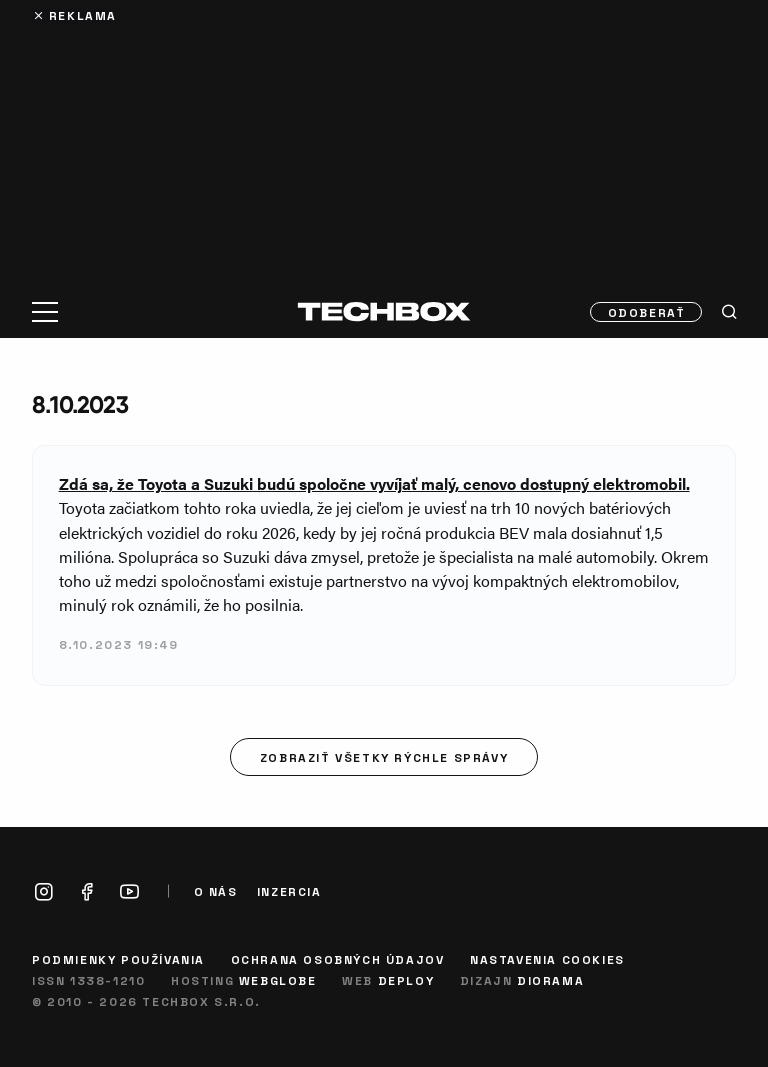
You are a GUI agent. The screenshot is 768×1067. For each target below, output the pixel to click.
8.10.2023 (80, 404)
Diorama (550, 980)
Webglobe (278, 980)
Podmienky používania (118, 959)
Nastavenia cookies (547, 959)
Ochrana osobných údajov (338, 959)
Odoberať (647, 312)
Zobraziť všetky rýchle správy (384, 757)
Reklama (83, 15)
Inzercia (289, 891)
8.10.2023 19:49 (119, 644)
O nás (216, 891)
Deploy (406, 980)
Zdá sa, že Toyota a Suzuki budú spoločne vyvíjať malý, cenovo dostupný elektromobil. (374, 483)
